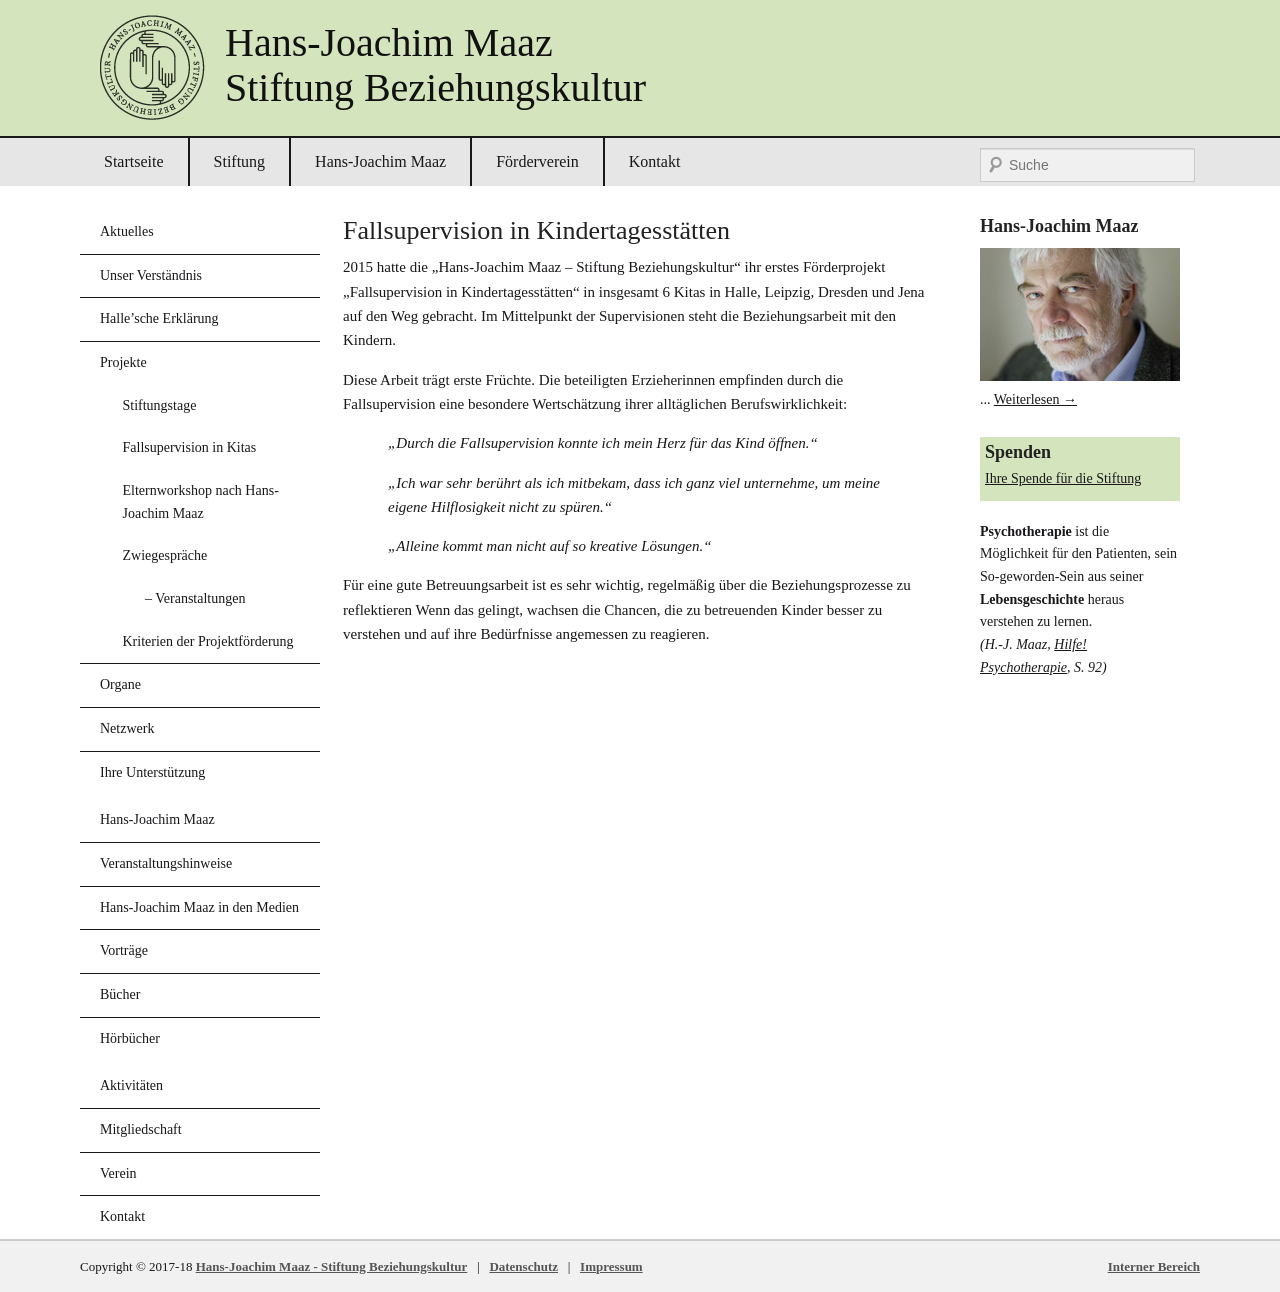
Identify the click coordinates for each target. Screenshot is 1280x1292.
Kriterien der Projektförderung (208, 641)
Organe (120, 684)
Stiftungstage (160, 405)
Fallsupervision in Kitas (190, 447)
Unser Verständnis (151, 275)
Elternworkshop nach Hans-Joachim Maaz (201, 502)
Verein (118, 1173)
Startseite (134, 161)
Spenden (1018, 452)
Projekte (123, 362)
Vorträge (124, 950)
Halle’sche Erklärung (159, 318)
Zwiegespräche (165, 555)
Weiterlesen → (1035, 399)
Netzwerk (127, 728)
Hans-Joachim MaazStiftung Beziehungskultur (435, 65)
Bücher (120, 994)
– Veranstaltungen (195, 598)
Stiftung (240, 161)
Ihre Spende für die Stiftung (1063, 478)
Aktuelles (127, 231)
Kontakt (655, 161)
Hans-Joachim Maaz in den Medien (199, 907)
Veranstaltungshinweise (166, 863)
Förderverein (537, 161)
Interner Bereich (1154, 1266)
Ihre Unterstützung (152, 772)
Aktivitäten (131, 1085)
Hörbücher (130, 1038)
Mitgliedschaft (141, 1129)
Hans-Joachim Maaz (380, 161)
